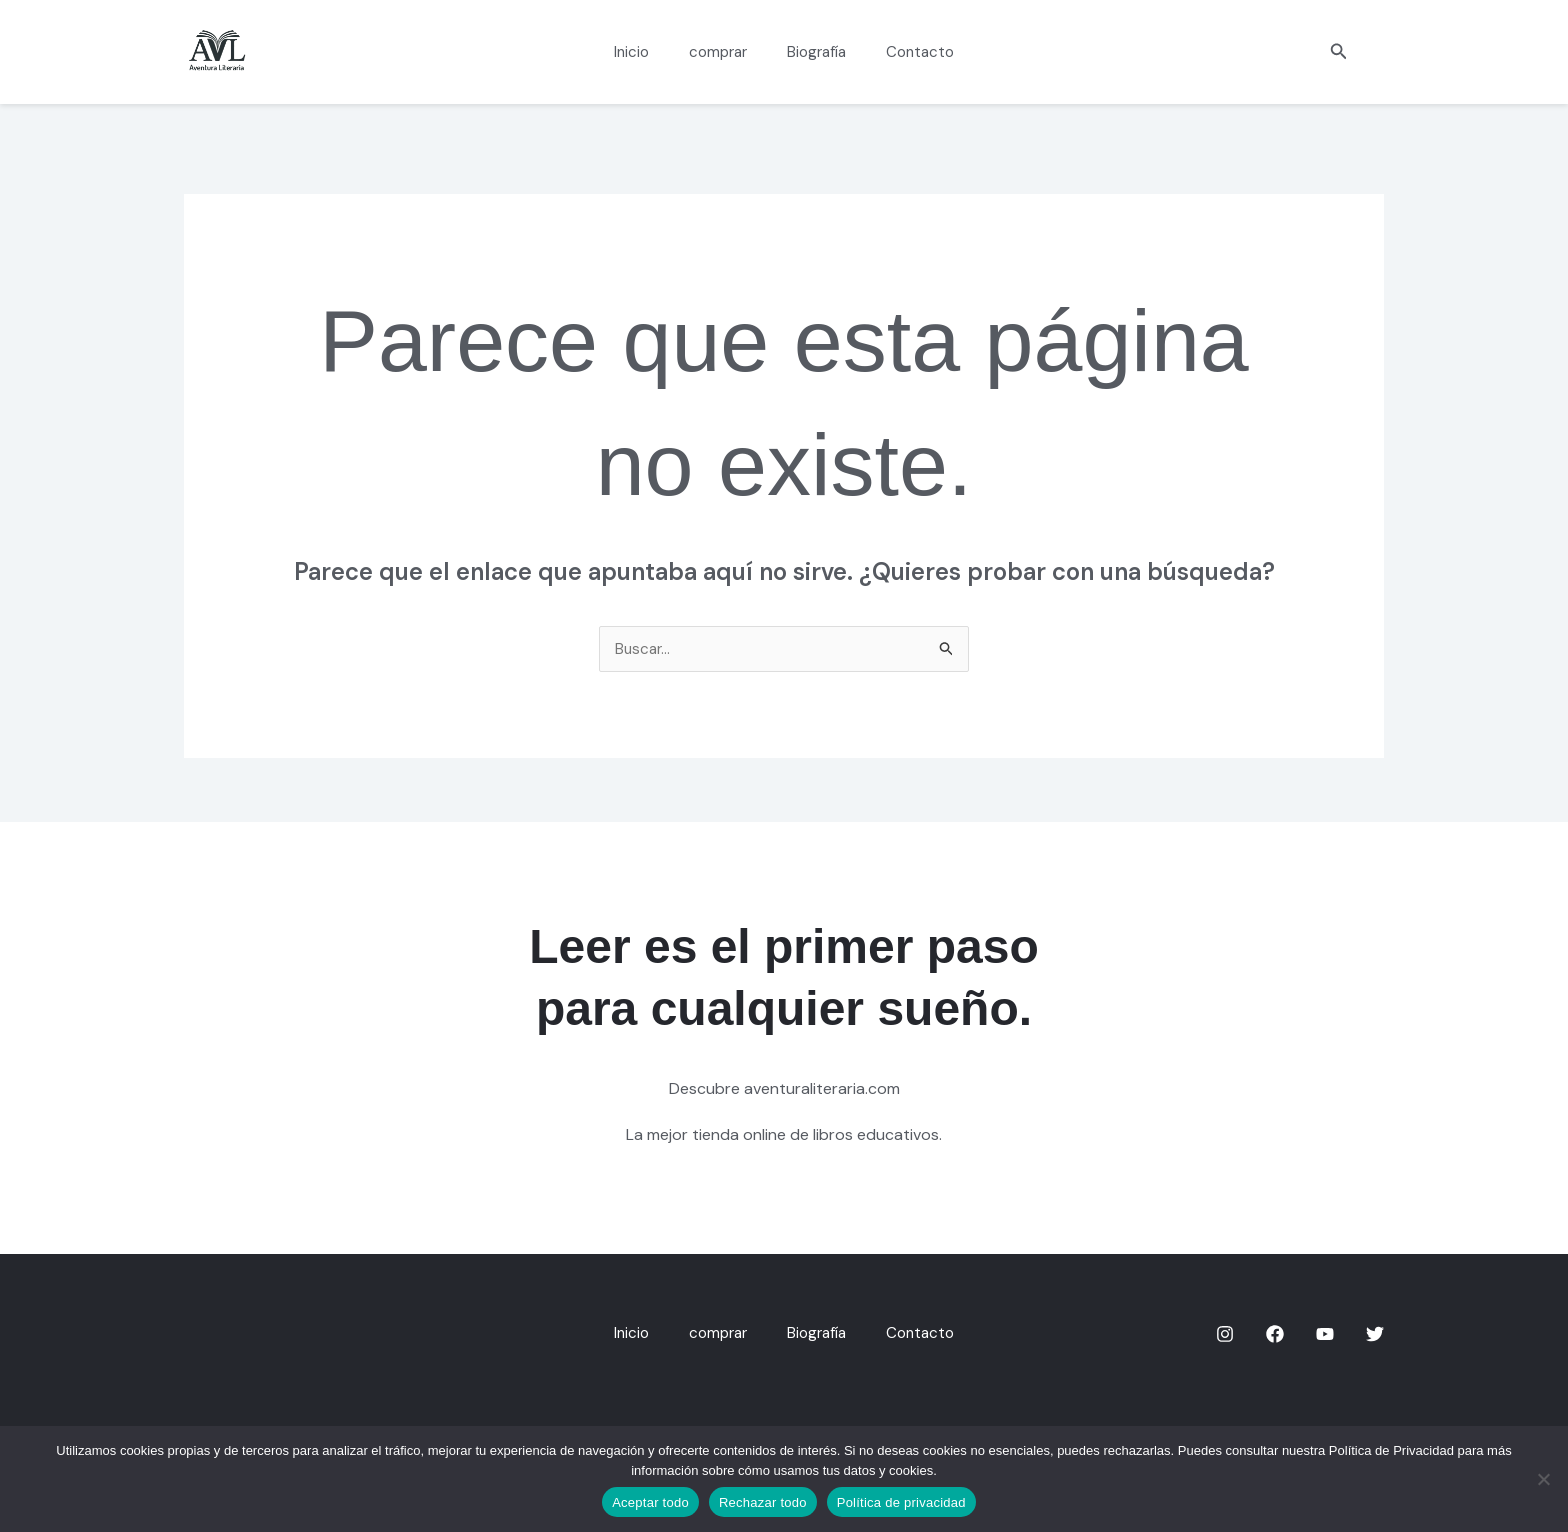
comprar (723, 52)
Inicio (646, 52)
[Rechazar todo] (1543, 1479)
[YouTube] (1325, 1335)
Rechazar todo (763, 1502)
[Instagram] (1225, 1335)
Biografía (811, 52)
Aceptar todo (650, 1502)
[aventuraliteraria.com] (216, 50)
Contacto (905, 52)
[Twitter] (1375, 1335)
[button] (1339, 52)
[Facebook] (1275, 1335)
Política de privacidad (901, 1502)
